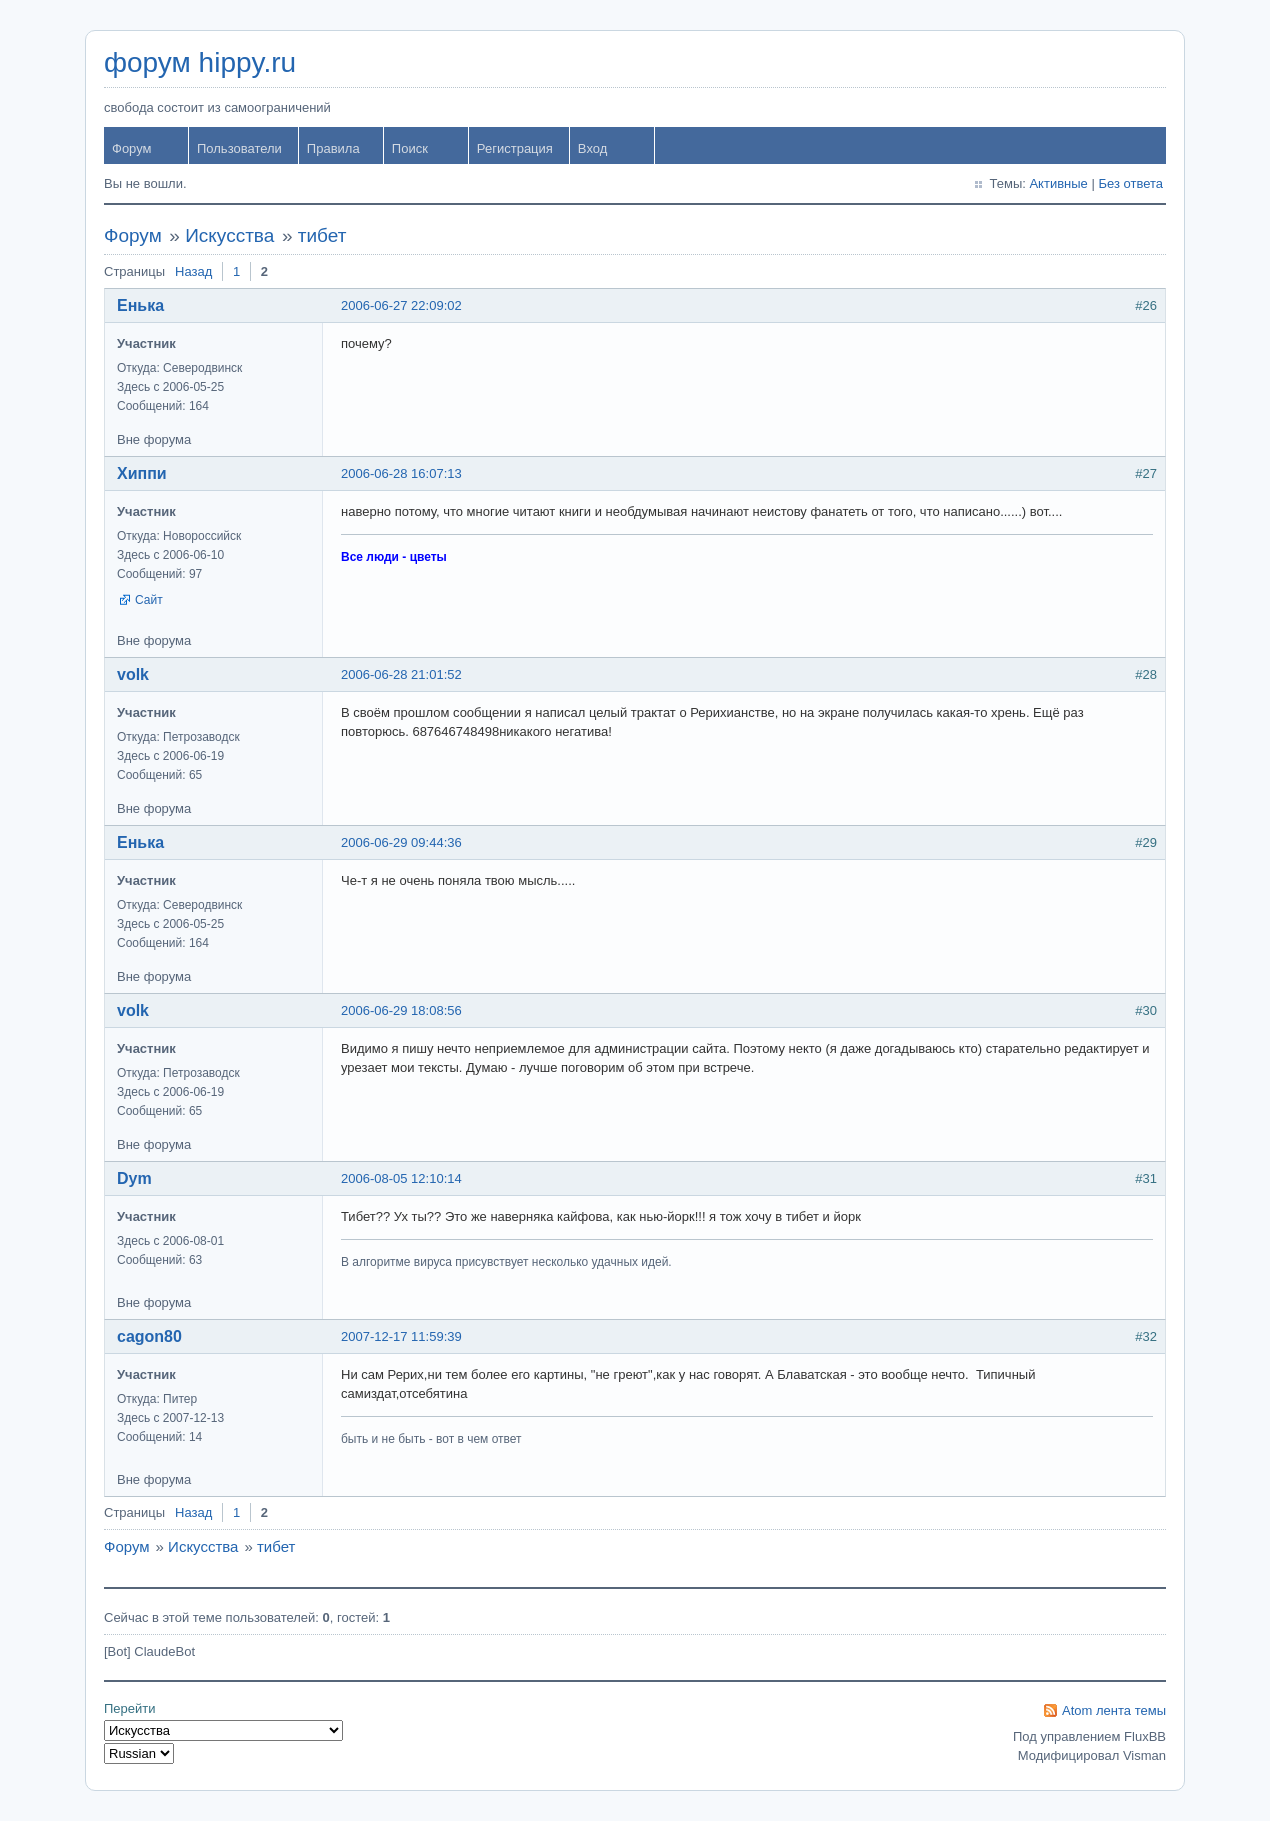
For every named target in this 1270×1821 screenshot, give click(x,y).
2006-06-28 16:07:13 (401, 473)
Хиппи (142, 473)
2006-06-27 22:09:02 (401, 305)
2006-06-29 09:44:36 (401, 842)
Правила (333, 148)
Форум (132, 148)
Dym (134, 1178)
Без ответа (1130, 183)
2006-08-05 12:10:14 (401, 1178)
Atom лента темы (1114, 1710)
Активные (1058, 183)
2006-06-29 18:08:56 (401, 1010)
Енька (140, 305)
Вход (592, 148)
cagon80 (149, 1336)
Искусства (229, 235)
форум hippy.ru (200, 62)
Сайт (149, 600)
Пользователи (239, 148)
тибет (322, 235)
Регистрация (515, 148)
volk (133, 674)
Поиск (410, 148)
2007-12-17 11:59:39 (401, 1336)
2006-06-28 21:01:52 (401, 674)
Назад (193, 271)
